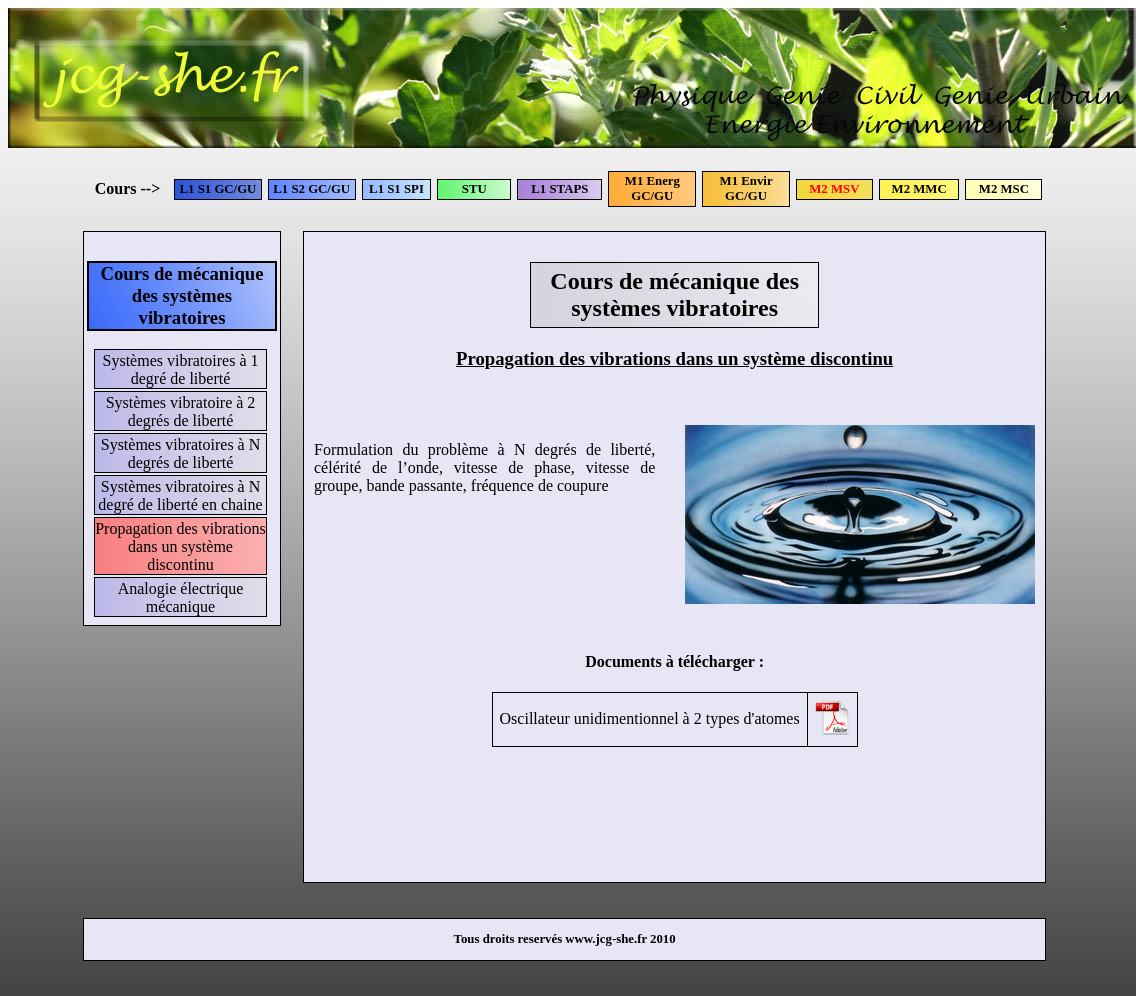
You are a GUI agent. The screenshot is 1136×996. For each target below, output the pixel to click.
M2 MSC (1004, 189)
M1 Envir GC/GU (746, 188)
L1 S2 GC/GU (311, 189)
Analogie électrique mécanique (181, 597)
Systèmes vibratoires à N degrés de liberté (181, 453)
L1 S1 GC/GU (218, 189)
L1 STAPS (559, 189)
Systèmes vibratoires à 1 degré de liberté (181, 369)
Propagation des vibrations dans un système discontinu (180, 546)
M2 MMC (919, 189)
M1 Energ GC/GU (652, 188)
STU (474, 189)
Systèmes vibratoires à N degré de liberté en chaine (180, 495)
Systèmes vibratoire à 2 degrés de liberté (181, 411)
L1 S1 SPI (396, 189)
